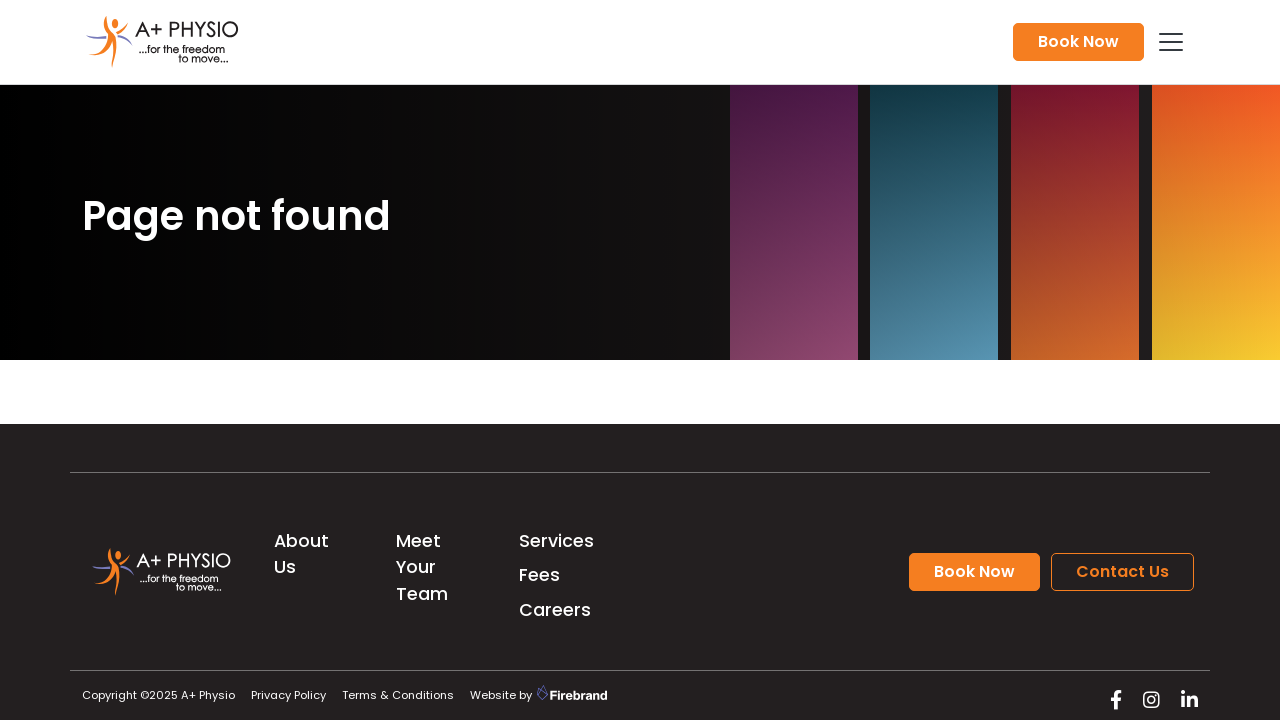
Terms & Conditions (398, 695)
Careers (555, 610)
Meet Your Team (422, 567)
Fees (539, 575)
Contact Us (1122, 571)
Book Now (1078, 41)
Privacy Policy (288, 695)
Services (556, 541)
